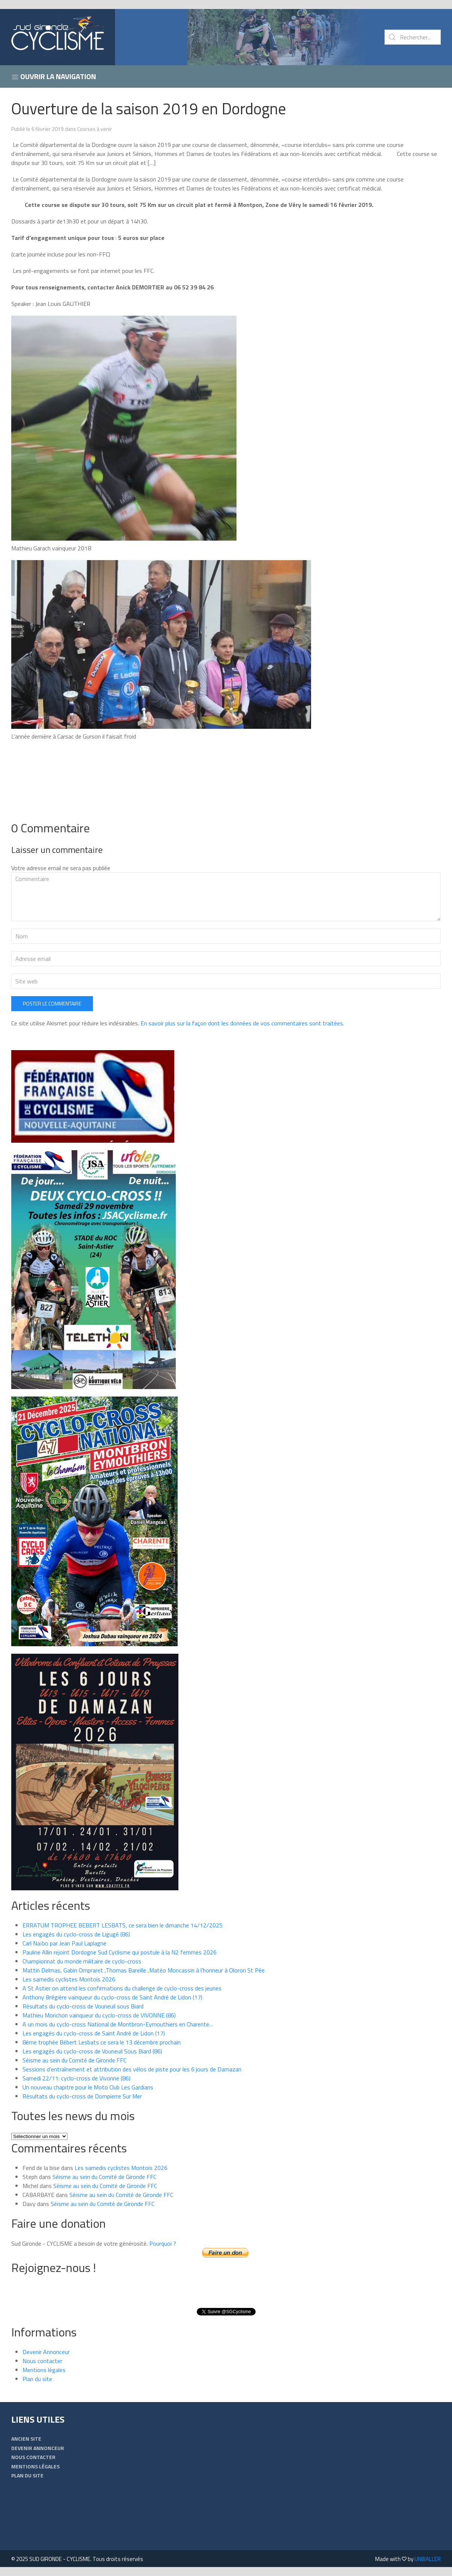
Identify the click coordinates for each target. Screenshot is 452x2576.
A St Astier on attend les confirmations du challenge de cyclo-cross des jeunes (122, 1988)
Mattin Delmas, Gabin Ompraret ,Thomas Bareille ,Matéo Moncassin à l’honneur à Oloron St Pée (143, 1970)
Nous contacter (42, 2360)
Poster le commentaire (52, 1003)
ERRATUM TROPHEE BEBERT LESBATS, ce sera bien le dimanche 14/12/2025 (122, 1925)
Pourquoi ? (162, 2243)
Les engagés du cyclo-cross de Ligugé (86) (76, 1934)
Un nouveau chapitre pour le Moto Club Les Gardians (87, 2087)
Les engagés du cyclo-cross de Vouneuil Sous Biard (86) (92, 2051)
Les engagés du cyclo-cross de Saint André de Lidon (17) (93, 2033)
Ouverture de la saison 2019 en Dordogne (148, 108)
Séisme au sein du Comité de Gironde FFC (74, 2060)
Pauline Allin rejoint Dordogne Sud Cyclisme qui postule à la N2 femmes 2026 (119, 1952)
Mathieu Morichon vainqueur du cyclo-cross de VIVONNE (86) (99, 2015)
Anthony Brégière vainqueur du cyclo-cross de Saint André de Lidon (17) (112, 1997)
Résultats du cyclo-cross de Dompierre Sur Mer (82, 2096)
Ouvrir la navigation (53, 76)
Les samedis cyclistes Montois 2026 (68, 1979)
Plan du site (37, 2378)
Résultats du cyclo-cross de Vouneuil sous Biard (83, 2006)
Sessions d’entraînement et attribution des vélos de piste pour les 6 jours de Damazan (131, 2069)
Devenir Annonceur (46, 2351)
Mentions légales (44, 2369)
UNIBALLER (428, 2559)
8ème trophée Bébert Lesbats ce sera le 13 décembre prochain (102, 2042)
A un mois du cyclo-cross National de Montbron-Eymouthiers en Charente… (117, 2024)
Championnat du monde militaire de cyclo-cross (81, 1961)
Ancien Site (26, 2439)
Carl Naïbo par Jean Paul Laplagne (64, 1943)
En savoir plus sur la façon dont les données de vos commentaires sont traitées (242, 1023)
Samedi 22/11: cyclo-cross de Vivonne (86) (76, 2078)
